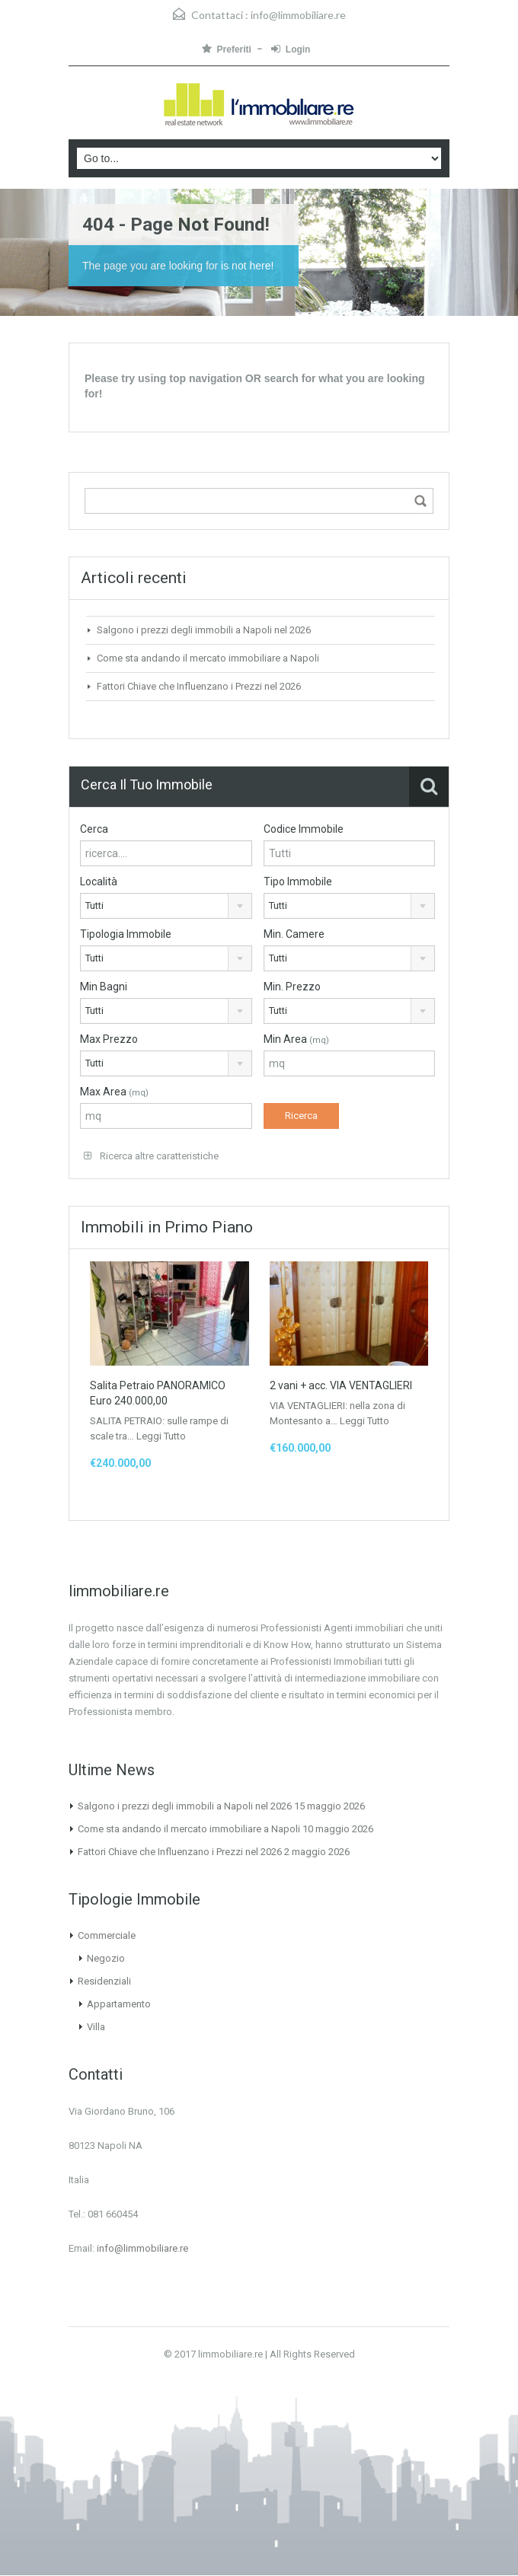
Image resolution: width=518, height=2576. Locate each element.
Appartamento (119, 2004)
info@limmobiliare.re (298, 14)
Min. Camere (294, 934)
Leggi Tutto (161, 1436)
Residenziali (104, 1981)
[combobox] (166, 906)
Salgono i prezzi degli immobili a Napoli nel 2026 (204, 630)
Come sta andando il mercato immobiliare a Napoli (208, 658)
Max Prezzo (109, 1039)
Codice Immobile (304, 829)
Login (291, 49)
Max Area (114, 1092)
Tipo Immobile (298, 881)
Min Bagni (103, 986)
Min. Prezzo (292, 986)
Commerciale (107, 1935)
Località (98, 881)
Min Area (296, 1039)
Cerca (94, 829)
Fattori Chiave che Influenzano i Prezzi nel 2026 (199, 686)
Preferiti (226, 49)
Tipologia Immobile (125, 934)
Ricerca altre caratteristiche (151, 1156)
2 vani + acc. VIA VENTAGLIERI (341, 1385)
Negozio (106, 1958)
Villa (96, 2026)
